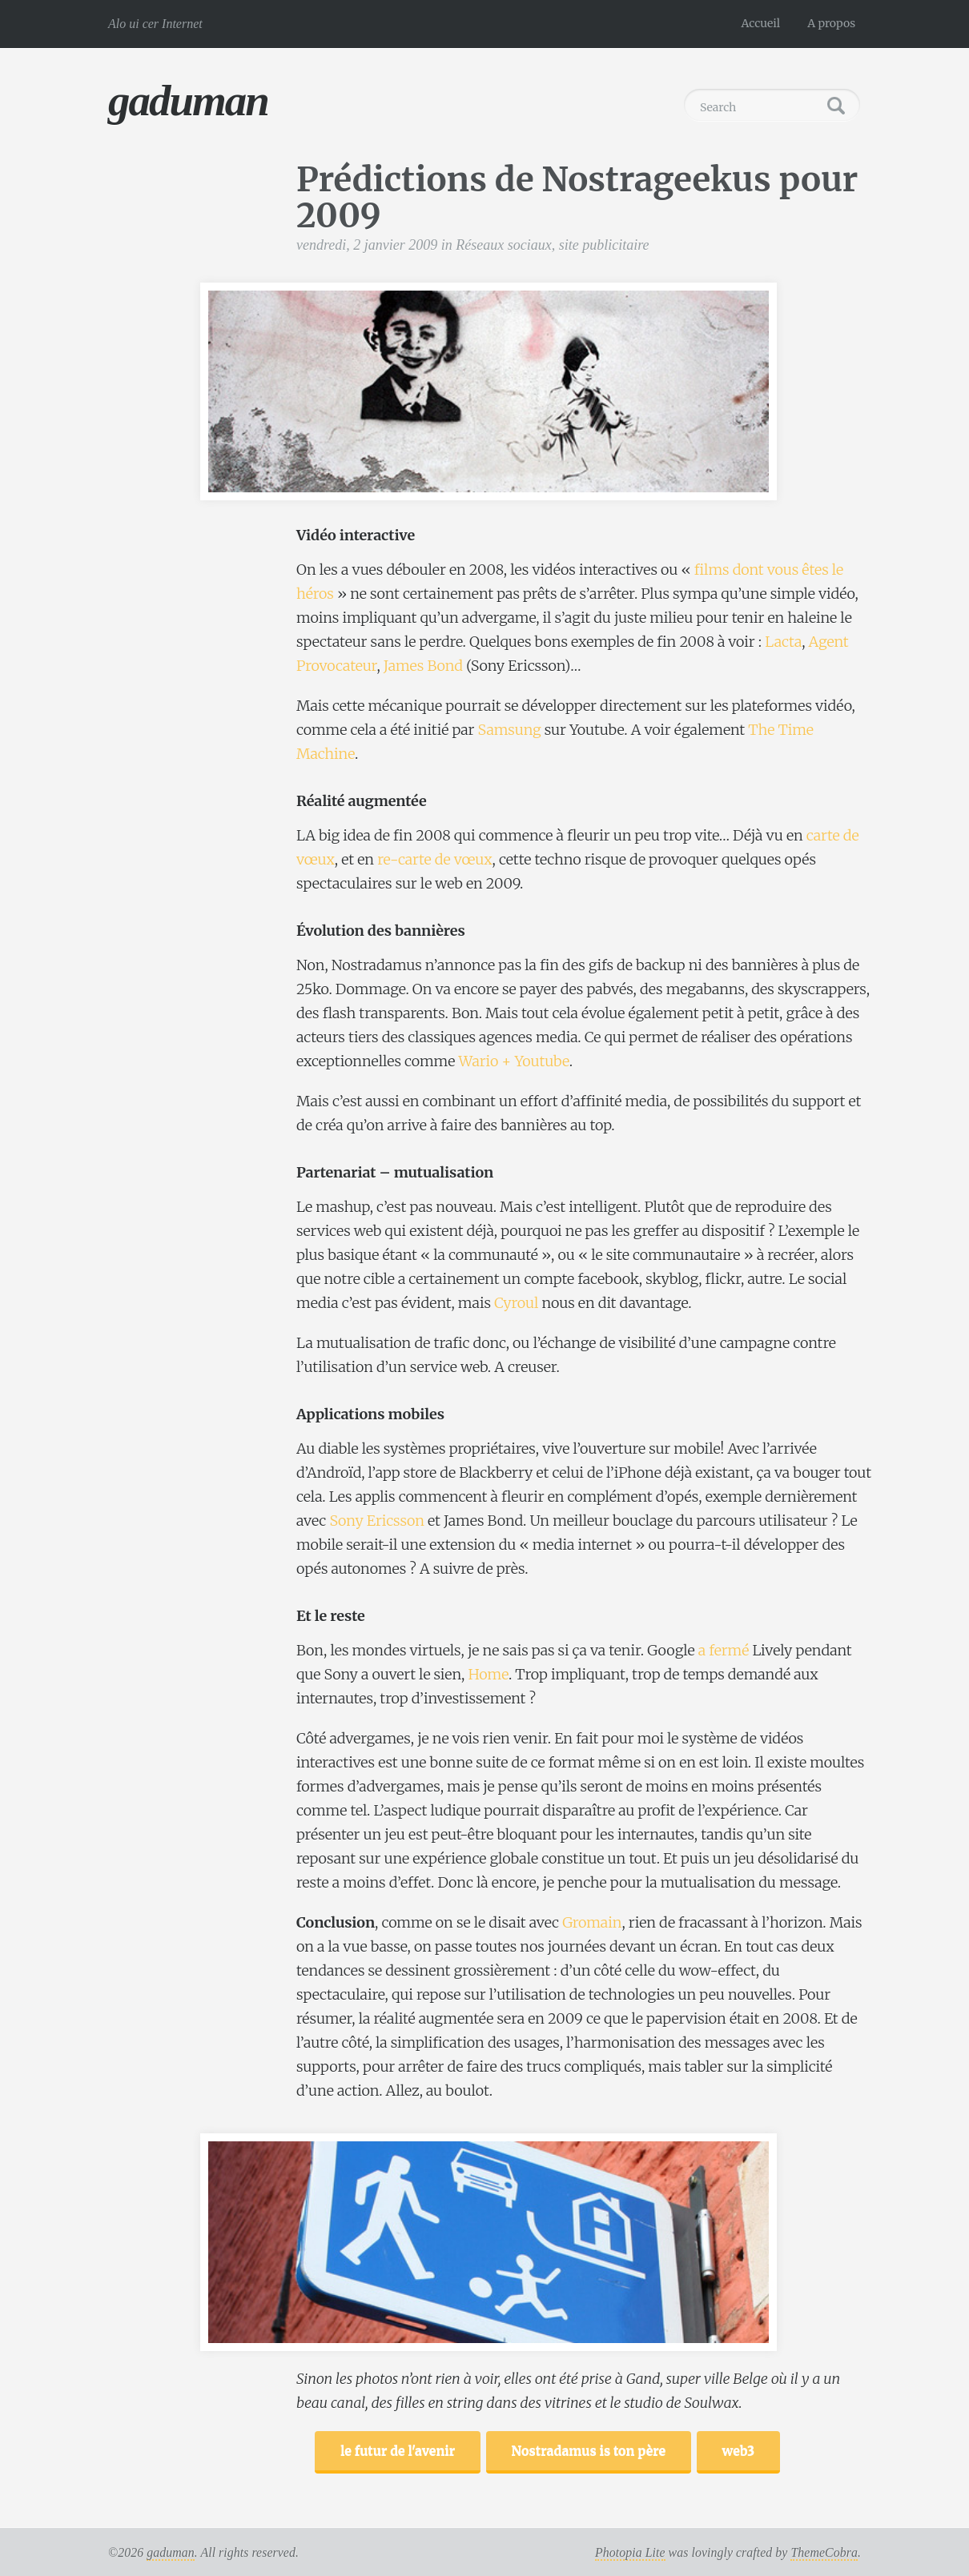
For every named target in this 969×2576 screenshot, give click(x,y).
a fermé (723, 1650)
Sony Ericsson (376, 1520)
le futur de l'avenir (397, 2450)
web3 (738, 2450)
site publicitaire (604, 245)
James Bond (423, 665)
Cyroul (516, 1303)
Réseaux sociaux (503, 245)
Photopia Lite (630, 2552)
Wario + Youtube (513, 1061)
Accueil (761, 23)
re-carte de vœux (434, 859)
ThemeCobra (824, 2552)
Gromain (591, 1922)
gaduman (188, 100)
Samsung (509, 729)
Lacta (783, 641)
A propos (831, 23)
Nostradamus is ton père (589, 2450)
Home (488, 1674)
